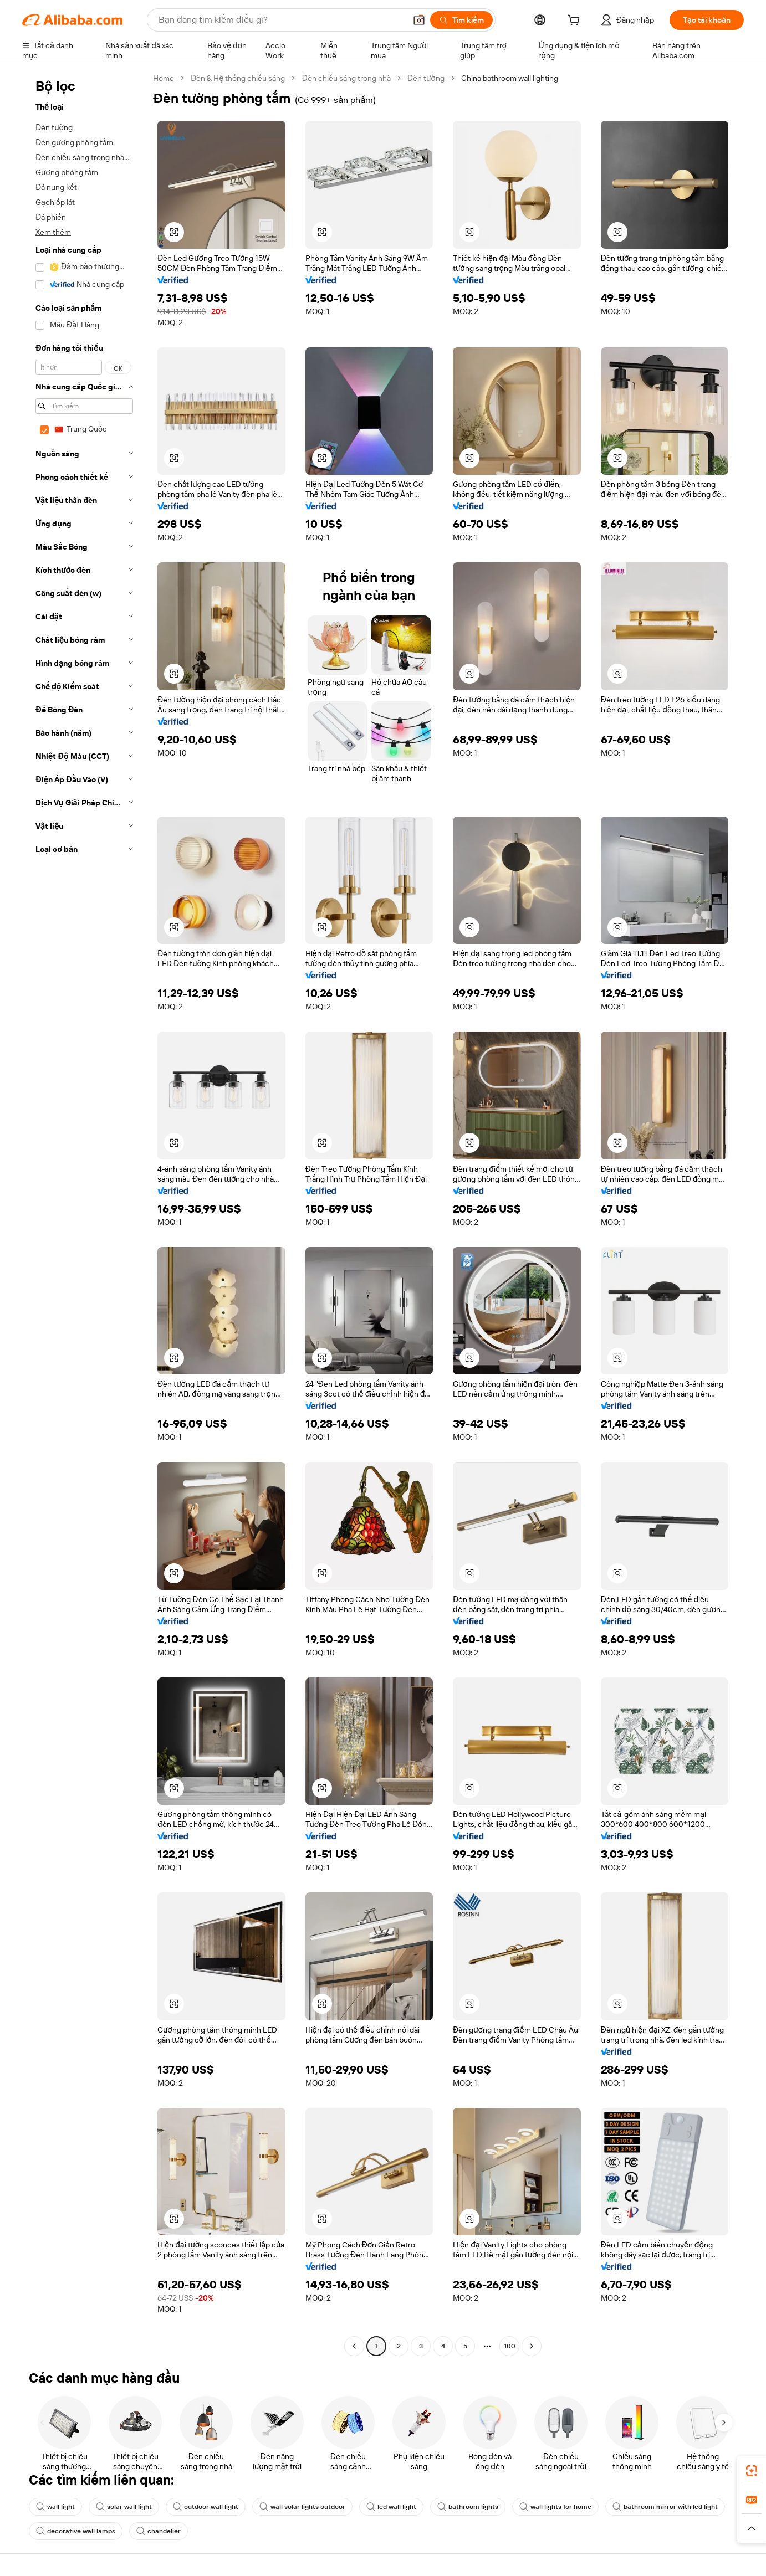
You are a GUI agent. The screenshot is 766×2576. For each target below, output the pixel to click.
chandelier (158, 2531)
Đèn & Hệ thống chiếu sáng (238, 78)
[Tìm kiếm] (461, 20)
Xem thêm (53, 232)
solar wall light (124, 2506)
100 (509, 2346)
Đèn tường (426, 78)
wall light (55, 2506)
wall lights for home (555, 2506)
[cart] (576, 21)
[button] (419, 20)
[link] (751, 2470)
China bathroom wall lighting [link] (509, 78)
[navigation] (84, 1213)
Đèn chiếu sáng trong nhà (346, 78)
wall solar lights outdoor (302, 2506)
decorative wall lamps (75, 2531)
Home (163, 78)
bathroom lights (467, 2506)
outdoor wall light (205, 2506)
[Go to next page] (532, 2346)
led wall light (391, 2506)
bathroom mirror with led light (665, 2506)
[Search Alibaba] (281, 20)
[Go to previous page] (354, 2346)
